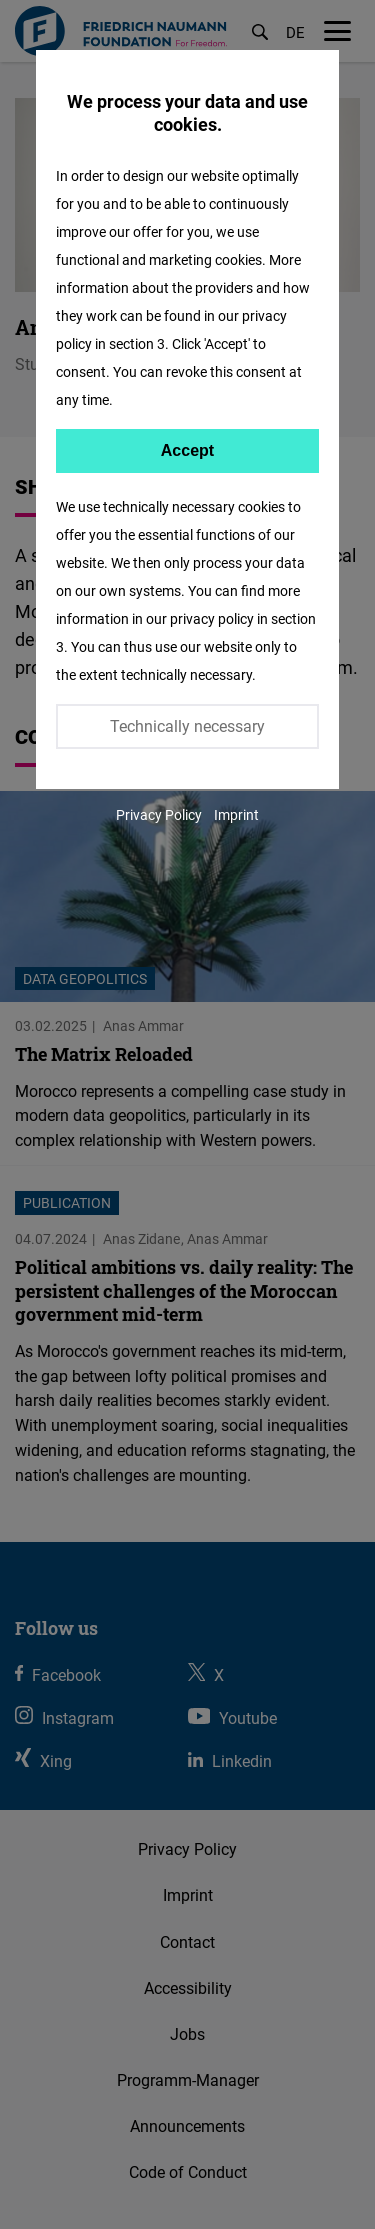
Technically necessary (187, 726)
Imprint (236, 814)
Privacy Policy (159, 814)
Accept (187, 450)
